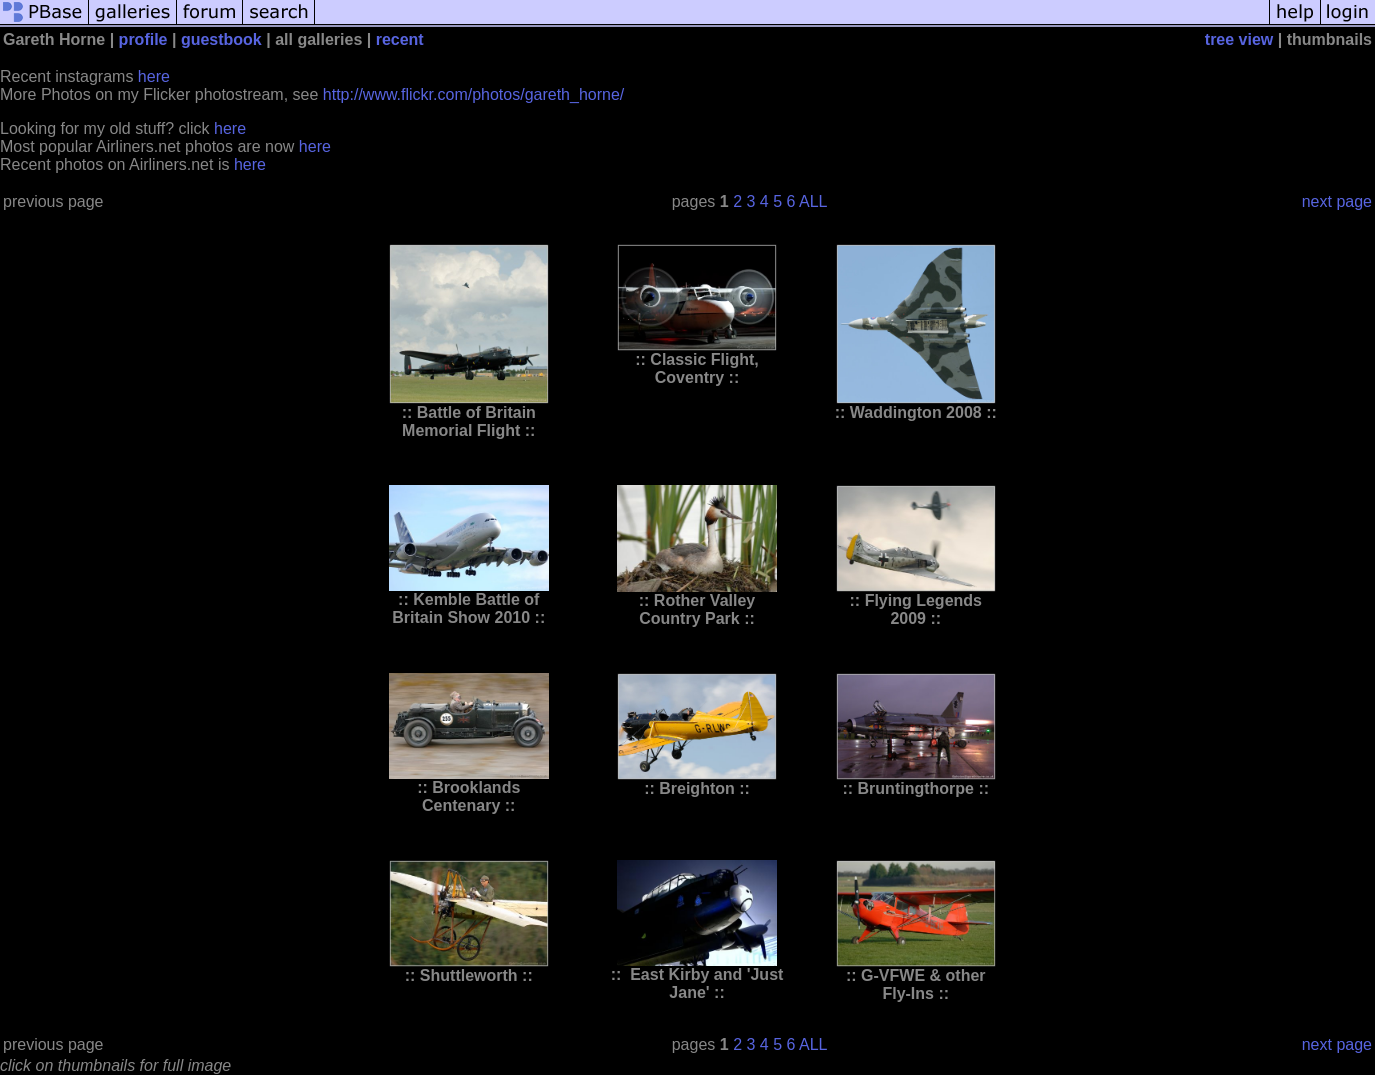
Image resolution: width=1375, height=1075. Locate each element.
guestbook (221, 39)
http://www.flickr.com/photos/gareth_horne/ (473, 94)
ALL (813, 201)
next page (1337, 201)
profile (143, 39)
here (154, 76)
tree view (1239, 39)
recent (400, 39)
